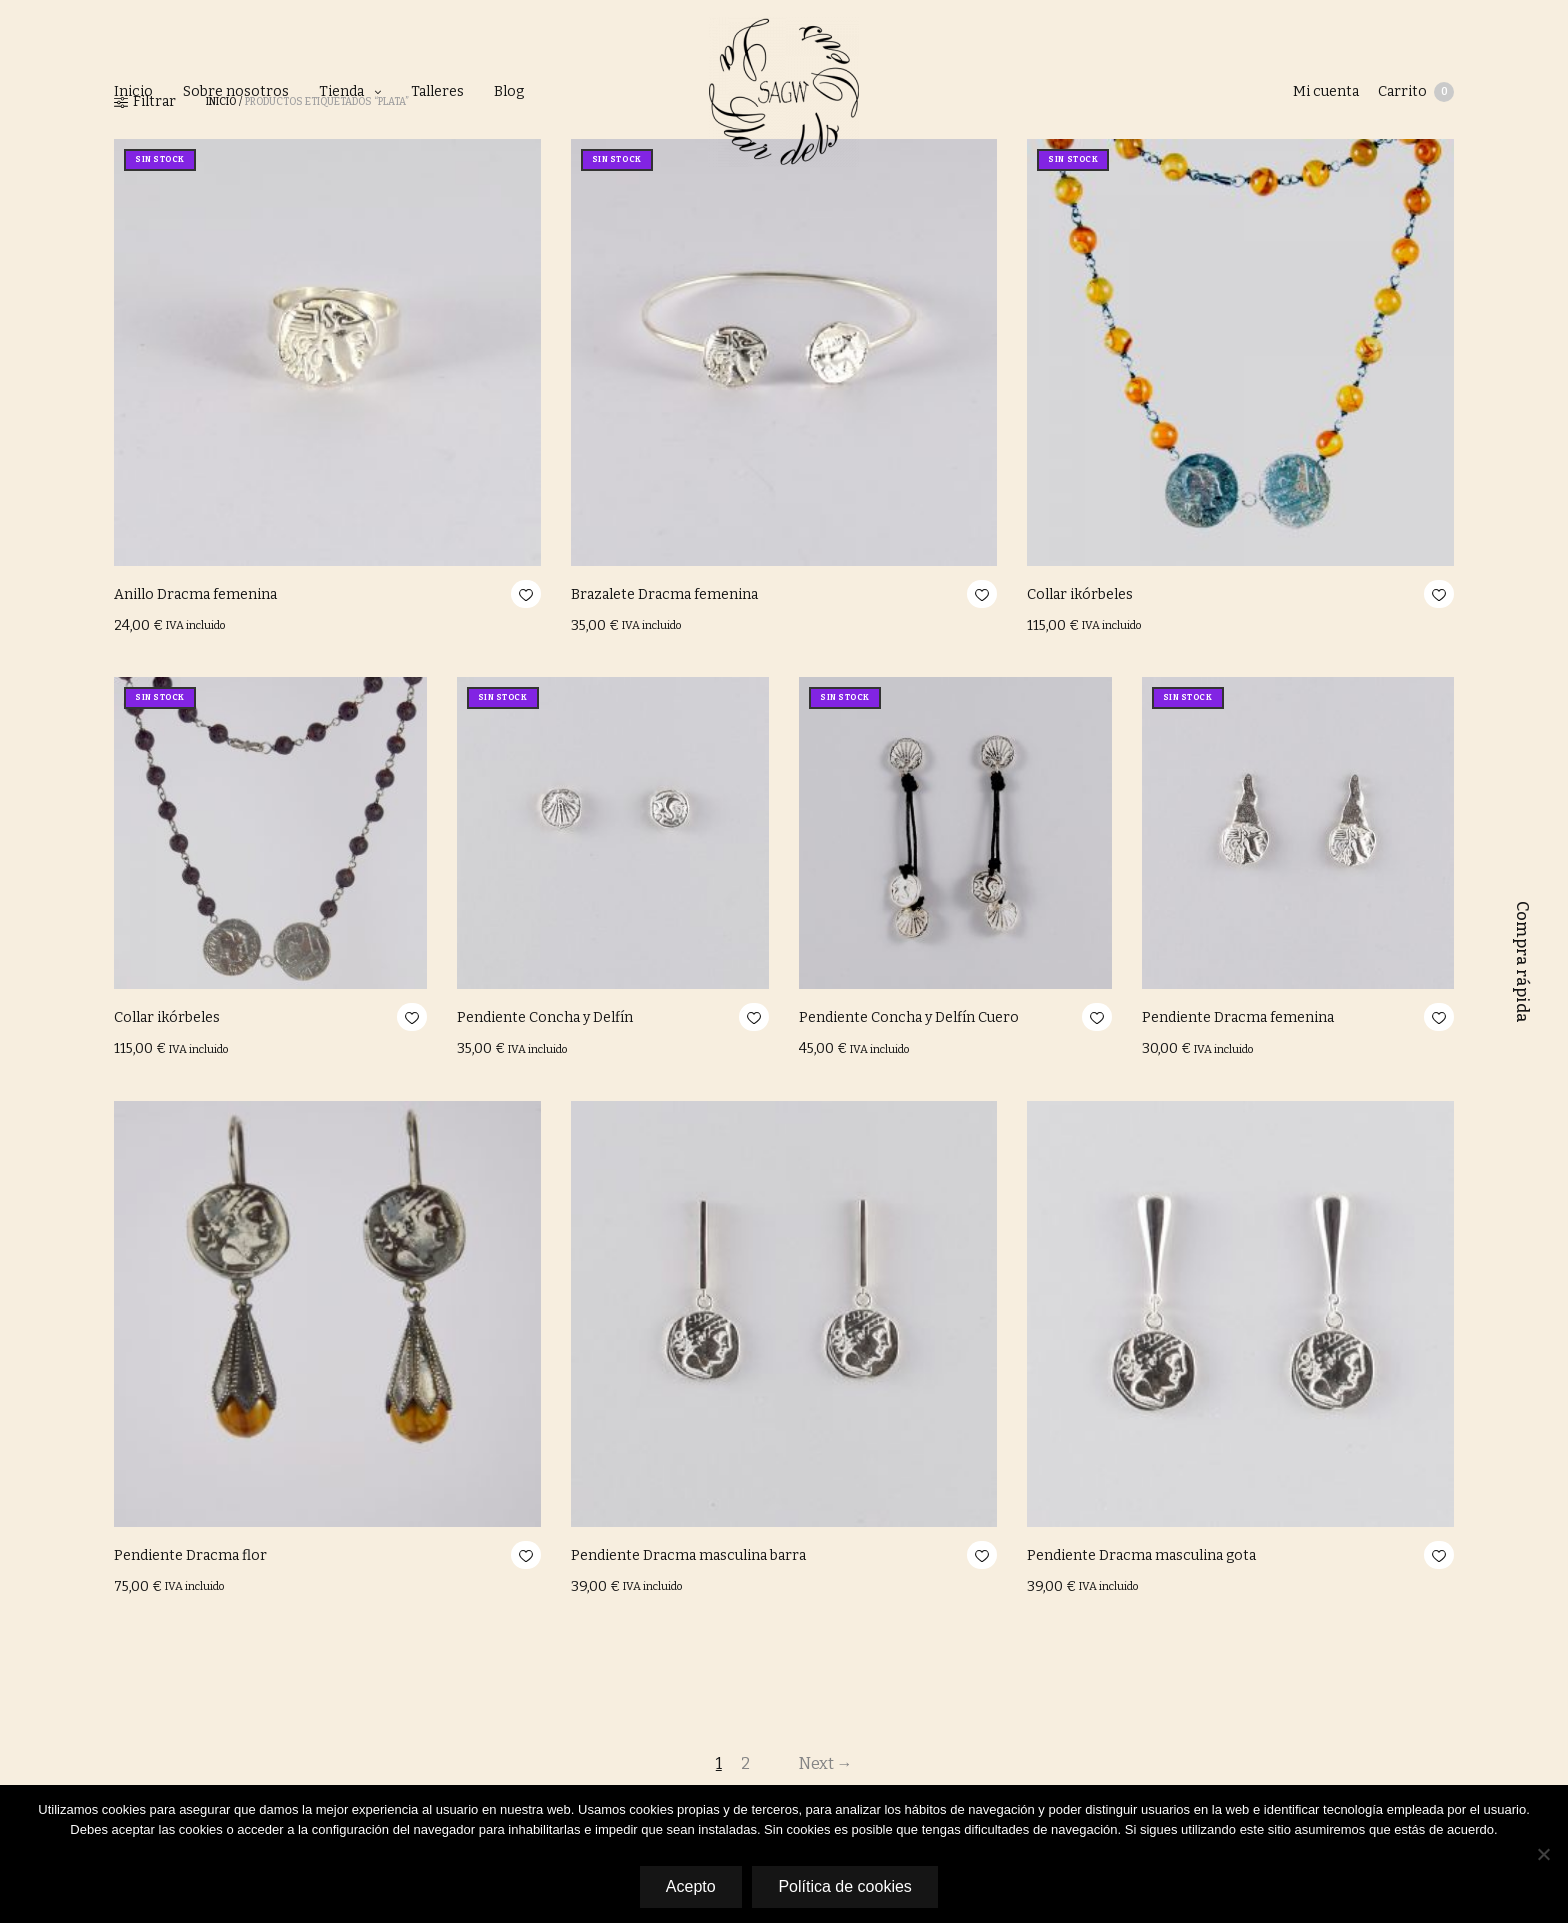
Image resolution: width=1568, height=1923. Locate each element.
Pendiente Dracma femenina (1238, 1017)
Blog (509, 91)
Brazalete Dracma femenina (664, 594)
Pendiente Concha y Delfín (545, 1017)
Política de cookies (845, 1886)
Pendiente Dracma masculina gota (1141, 1555)
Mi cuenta (1325, 91)
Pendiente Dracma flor (190, 1555)
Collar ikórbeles (1080, 594)
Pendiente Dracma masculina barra (688, 1555)
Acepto (690, 1886)
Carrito (1416, 92)
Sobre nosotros (236, 91)
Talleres (437, 91)
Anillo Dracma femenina (195, 594)
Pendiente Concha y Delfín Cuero (909, 1017)
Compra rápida (1522, 962)
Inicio (133, 91)
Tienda (341, 91)
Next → (827, 1763)
